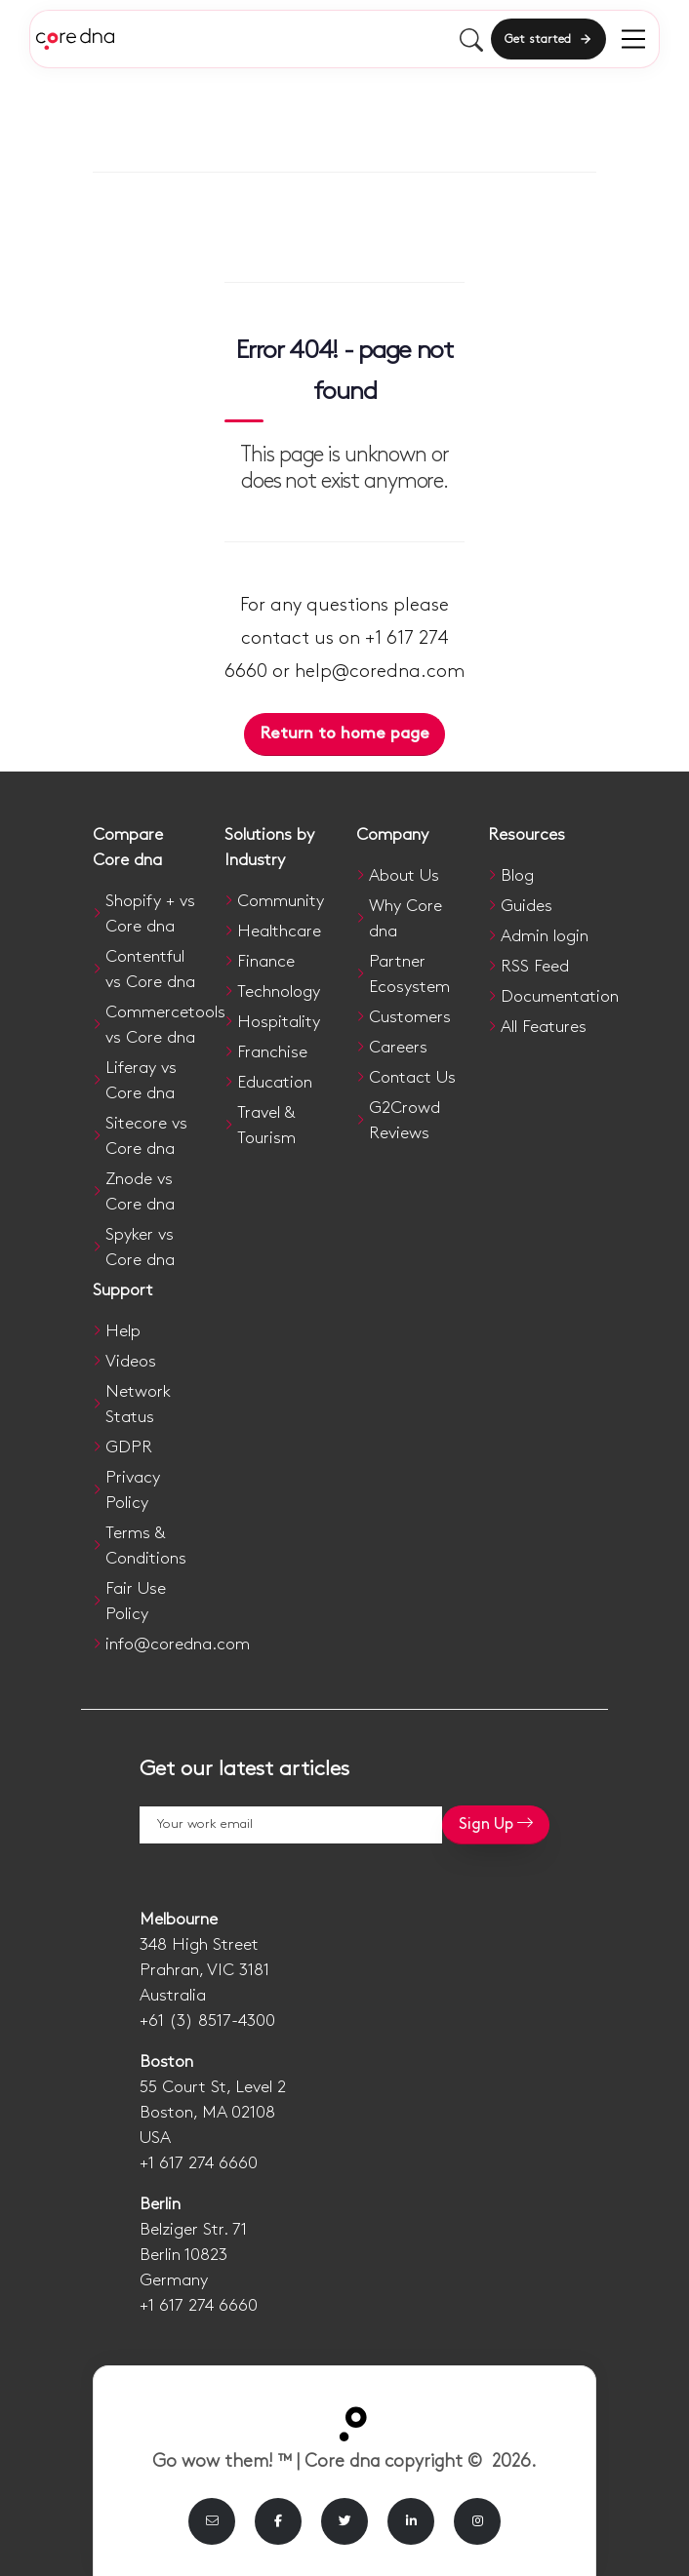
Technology (278, 992)
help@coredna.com (380, 671)
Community (280, 901)
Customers (410, 1017)
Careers (398, 1047)
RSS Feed (535, 966)
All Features (544, 1027)
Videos (130, 1361)
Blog (517, 876)
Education (274, 1082)
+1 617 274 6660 (199, 2163)
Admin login (544, 936)
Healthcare (279, 931)
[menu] (633, 39)
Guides (526, 906)
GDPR (128, 1447)
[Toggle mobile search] (471, 39)
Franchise (272, 1052)
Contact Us (412, 1078)
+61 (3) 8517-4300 (207, 2021)
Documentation (560, 997)
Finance (266, 962)
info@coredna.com (177, 1644)
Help (123, 1331)
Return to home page (344, 733)
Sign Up (496, 1823)
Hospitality (278, 1022)
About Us (404, 876)
